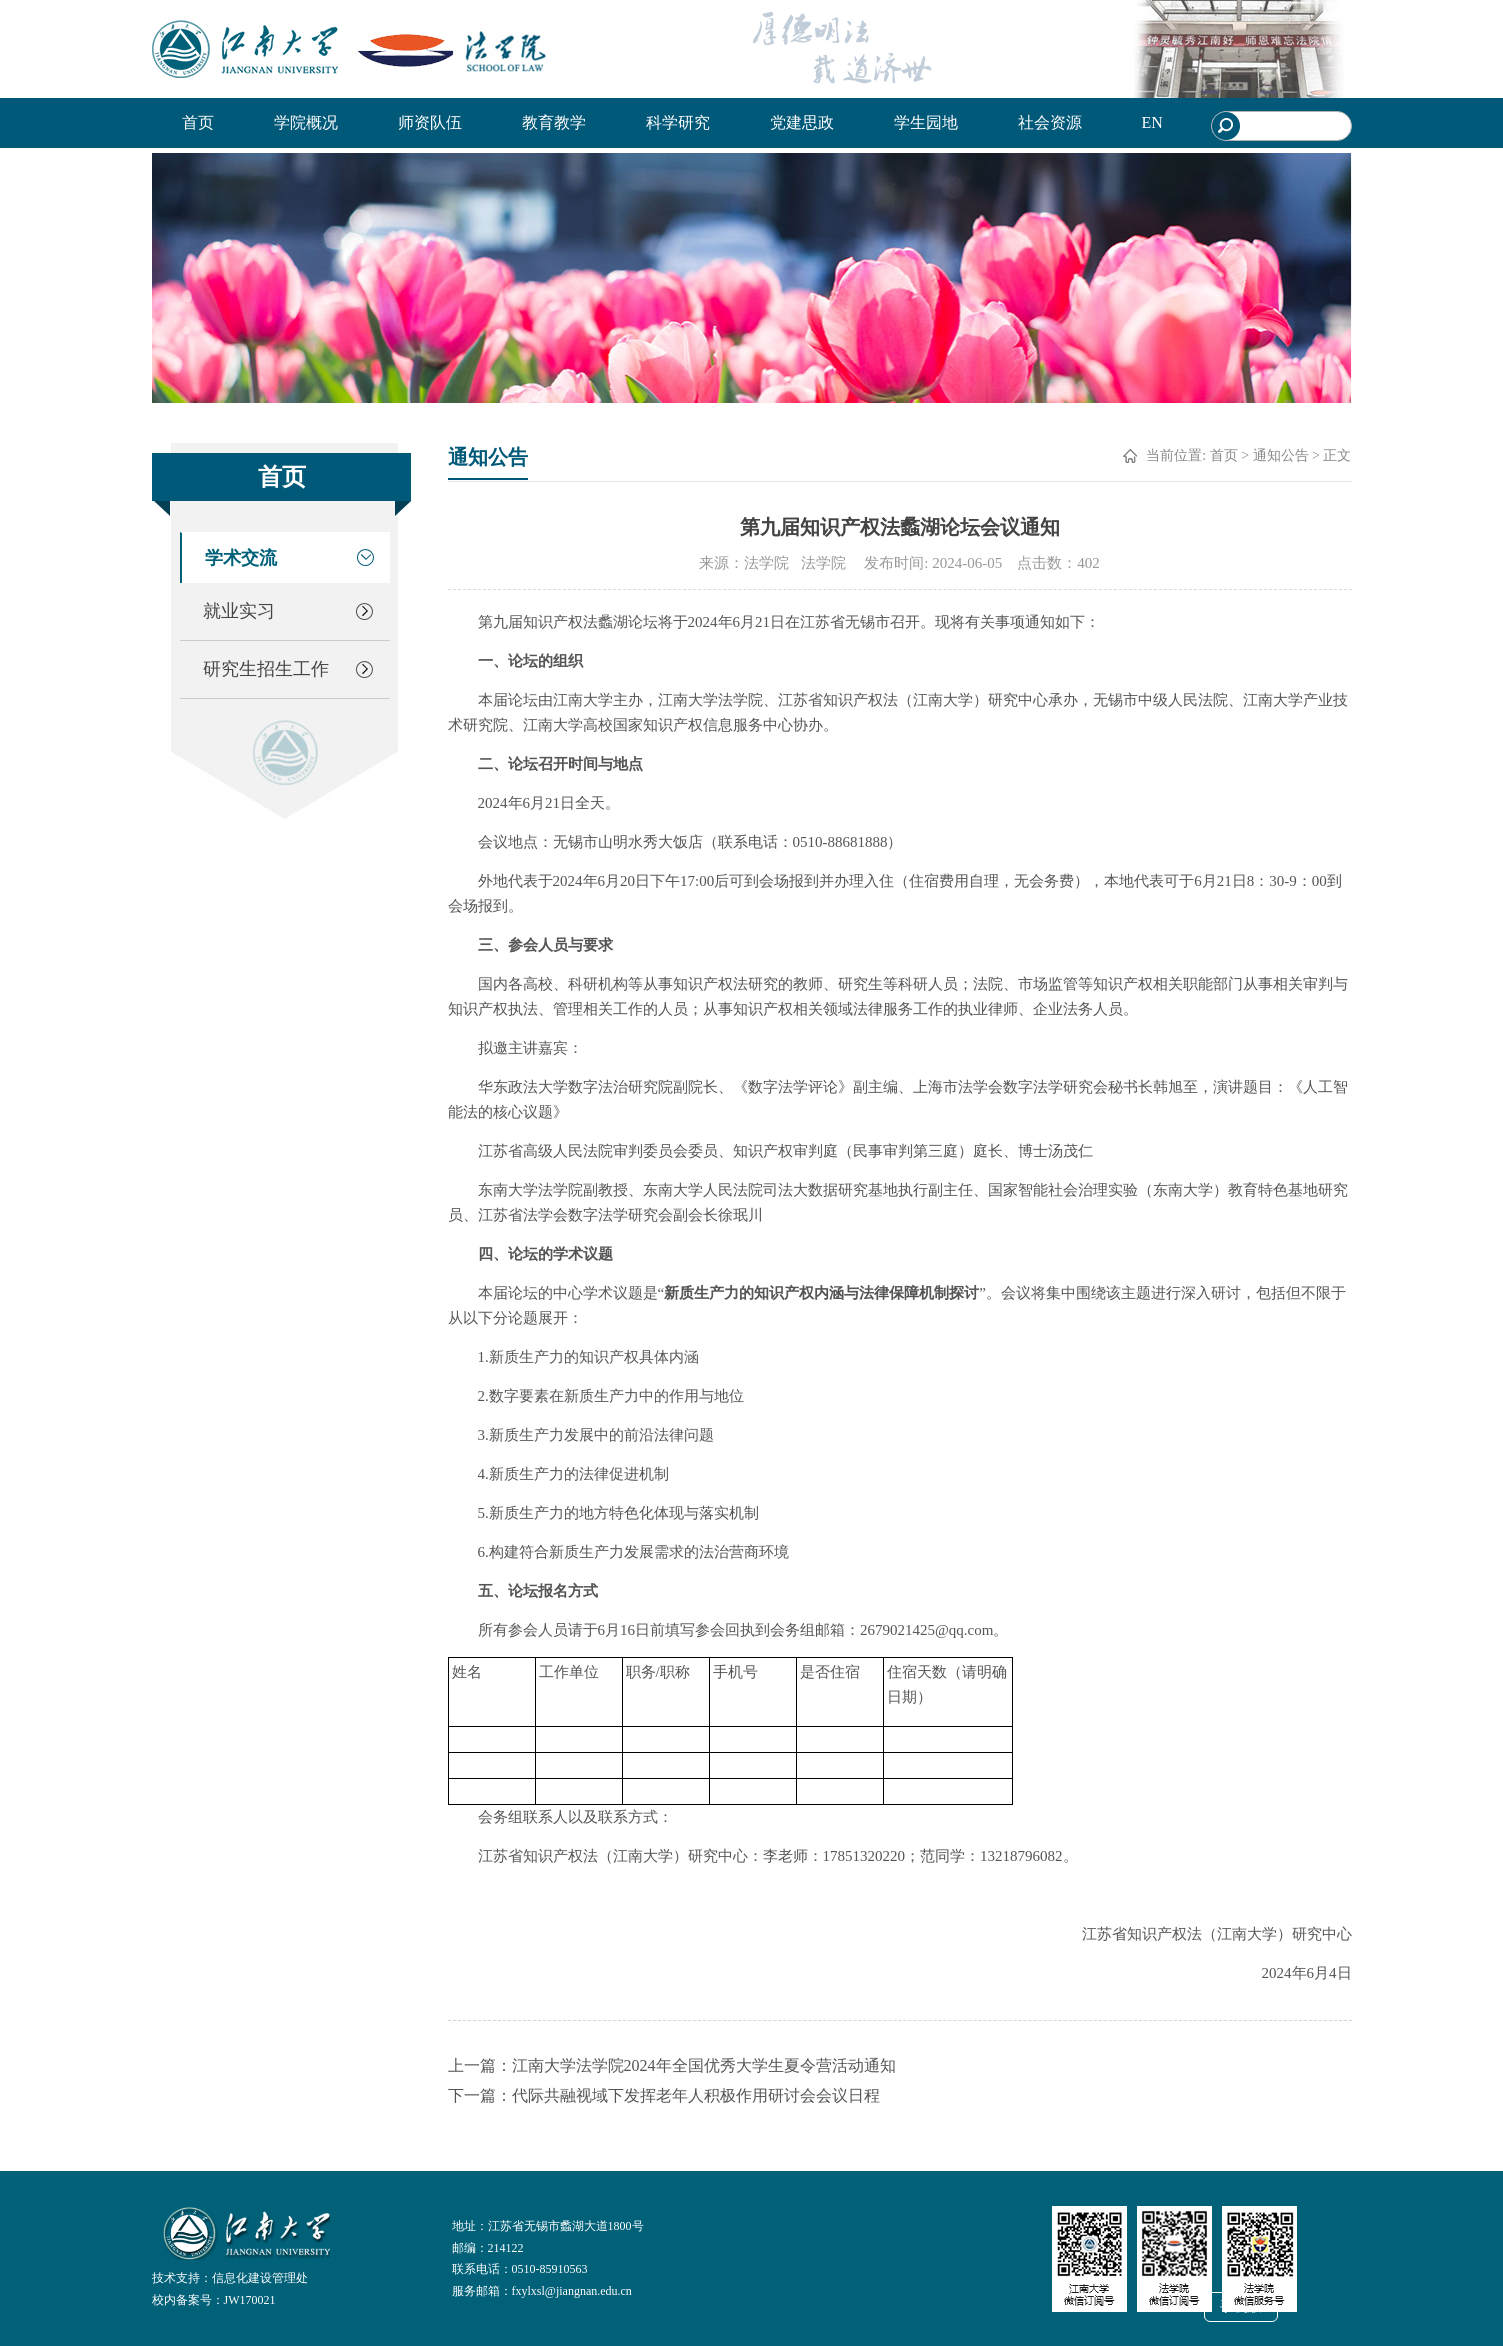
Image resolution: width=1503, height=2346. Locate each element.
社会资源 (1050, 122)
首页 (198, 122)
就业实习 (239, 611)
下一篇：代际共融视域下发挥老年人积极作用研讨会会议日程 (664, 2095)
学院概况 (306, 122)
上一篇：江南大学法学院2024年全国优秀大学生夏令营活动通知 (672, 2065)
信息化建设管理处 (260, 2278)
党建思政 (802, 122)
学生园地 (926, 122)
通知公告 (1281, 455)
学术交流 (241, 558)
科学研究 (678, 122)
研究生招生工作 (266, 669)
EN (1152, 122)
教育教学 (554, 122)
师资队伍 (430, 122)
